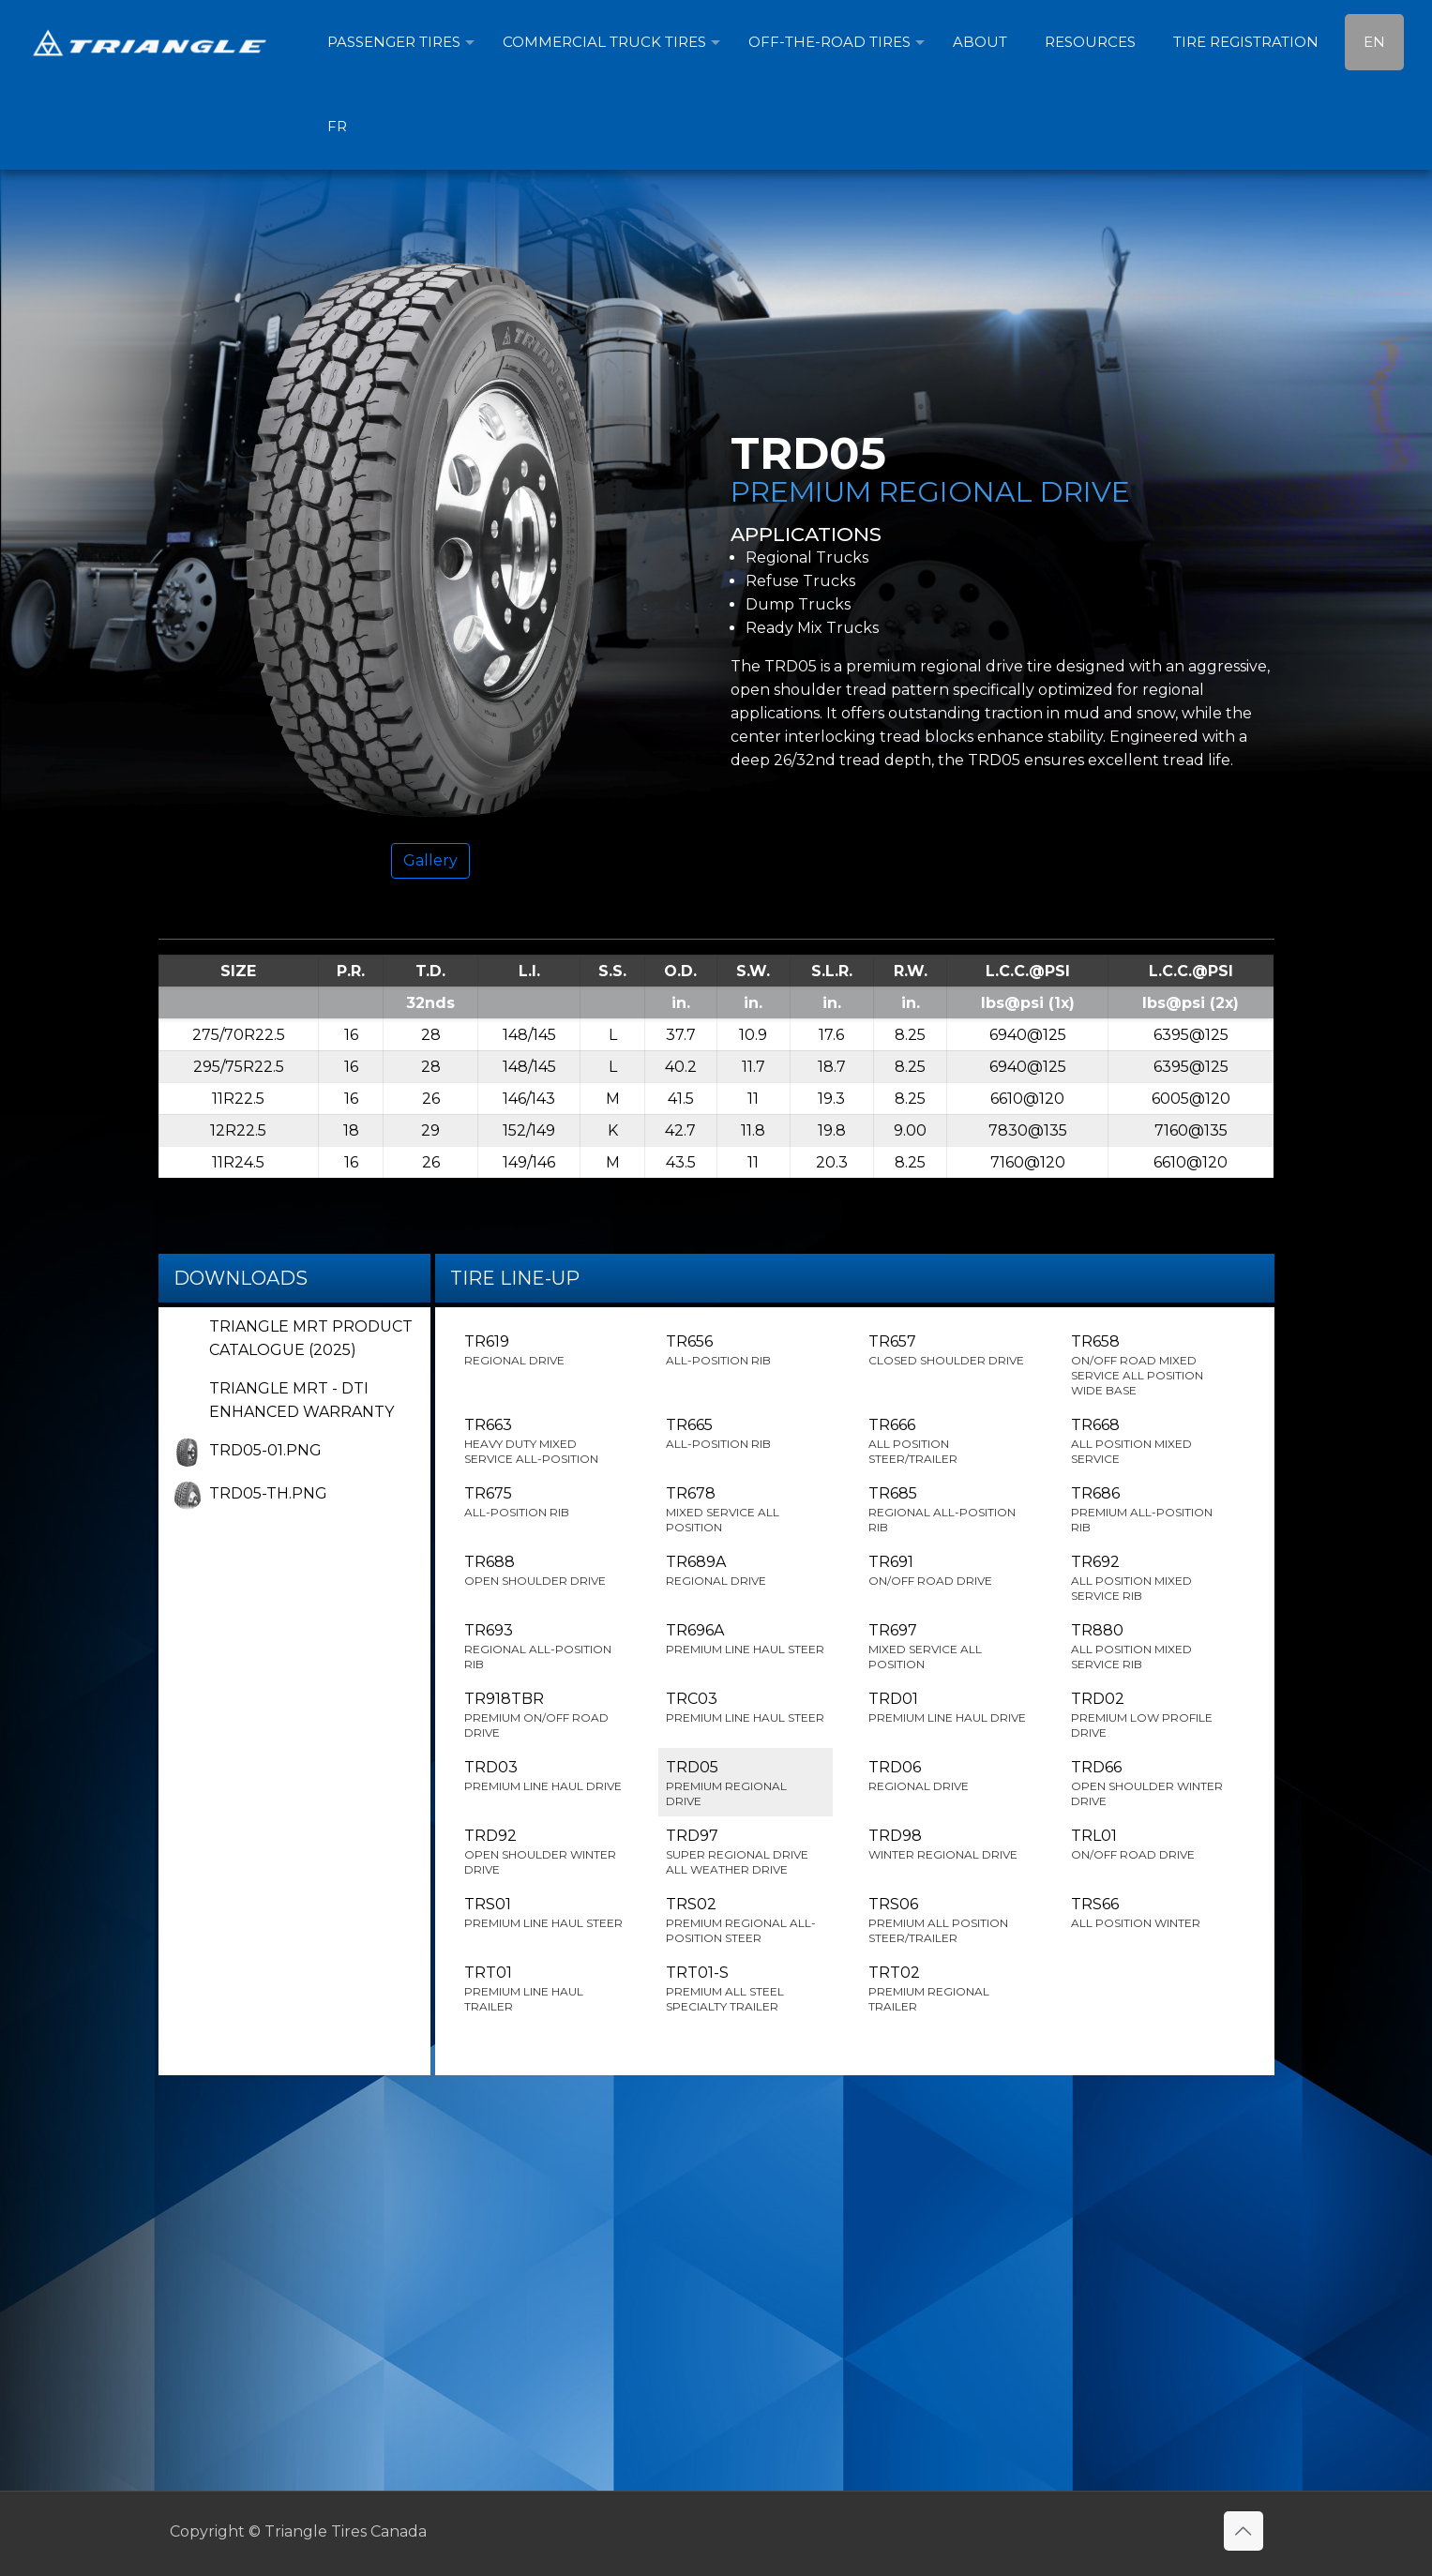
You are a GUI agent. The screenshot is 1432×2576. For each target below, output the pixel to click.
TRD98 (948, 1844)
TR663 (544, 1441)
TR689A (745, 1571)
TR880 (1150, 1646)
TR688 (544, 1571)
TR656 (745, 1350)
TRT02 (948, 1989)
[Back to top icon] (1243, 2531)
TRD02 (1150, 1715)
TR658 (1150, 1365)
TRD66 (1150, 1783)
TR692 (1150, 1578)
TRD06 (948, 1776)
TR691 (948, 1571)
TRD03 (544, 1776)
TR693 (544, 1646)
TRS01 (544, 1913)
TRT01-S (745, 1989)
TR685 (948, 1509)
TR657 (948, 1350)
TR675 (544, 1502)
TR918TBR (544, 1715)
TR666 (948, 1441)
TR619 (544, 1350)
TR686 (1150, 1509)
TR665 (745, 1434)
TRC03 (745, 1707)
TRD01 (948, 1707)
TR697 (948, 1646)
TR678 (745, 1509)
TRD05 (745, 1783)
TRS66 (1150, 1913)
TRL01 (1150, 1844)
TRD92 (544, 1852)
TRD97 (745, 1852)
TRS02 (745, 1920)
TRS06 (948, 1920)
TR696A (745, 1639)
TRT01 (544, 1989)
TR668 (1150, 1441)
